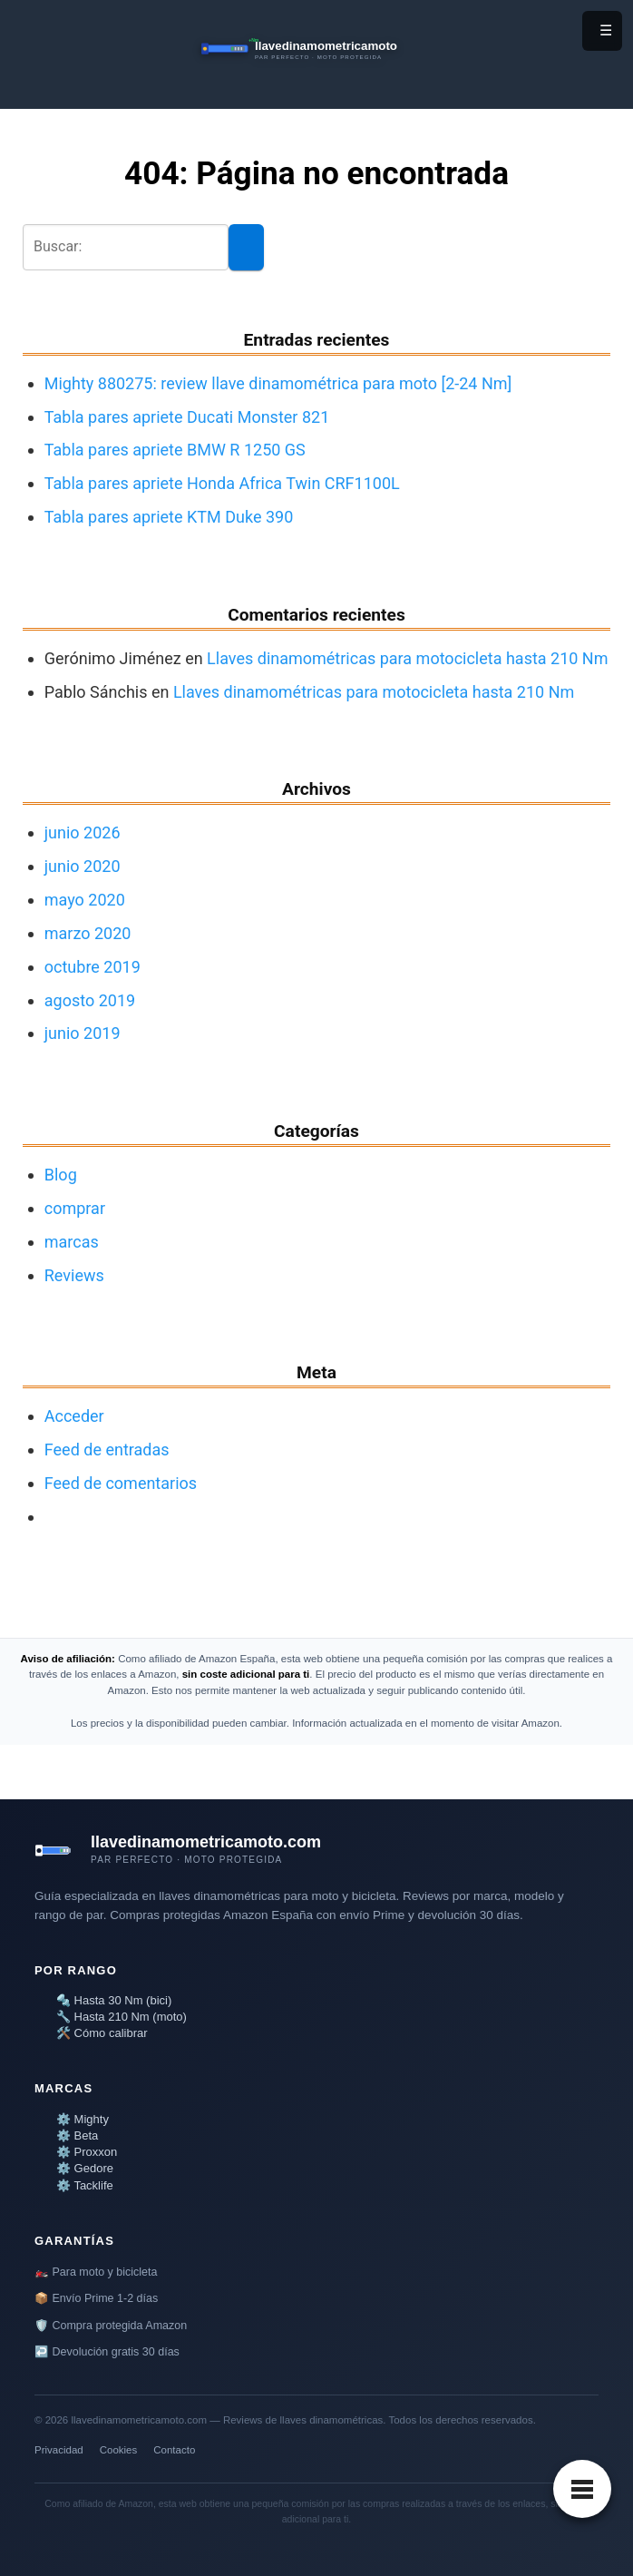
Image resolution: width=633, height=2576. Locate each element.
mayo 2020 (84, 899)
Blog (60, 1174)
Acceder (74, 1415)
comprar (74, 1208)
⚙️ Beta (77, 2135)
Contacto (174, 2449)
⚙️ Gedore (84, 2168)
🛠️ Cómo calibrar (102, 2033)
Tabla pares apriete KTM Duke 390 (168, 516)
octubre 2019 (92, 966)
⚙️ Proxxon (86, 2152)
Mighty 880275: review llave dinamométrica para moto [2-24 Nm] (278, 383)
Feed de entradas (107, 1449)
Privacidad (58, 2449)
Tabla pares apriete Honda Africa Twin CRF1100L (222, 483)
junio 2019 (82, 1033)
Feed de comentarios (120, 1483)
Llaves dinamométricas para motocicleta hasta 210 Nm (407, 658)
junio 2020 (82, 866)
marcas (71, 1241)
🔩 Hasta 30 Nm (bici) (113, 2000)
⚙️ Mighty (82, 2119)
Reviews (74, 1275)
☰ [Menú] (605, 30)
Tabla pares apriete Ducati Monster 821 (186, 416)
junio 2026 (82, 832)
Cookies (119, 2449)
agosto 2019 (89, 1000)
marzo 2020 (87, 933)
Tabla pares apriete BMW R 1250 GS (175, 449)
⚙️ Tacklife (84, 2185)
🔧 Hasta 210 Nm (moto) (121, 2016)
